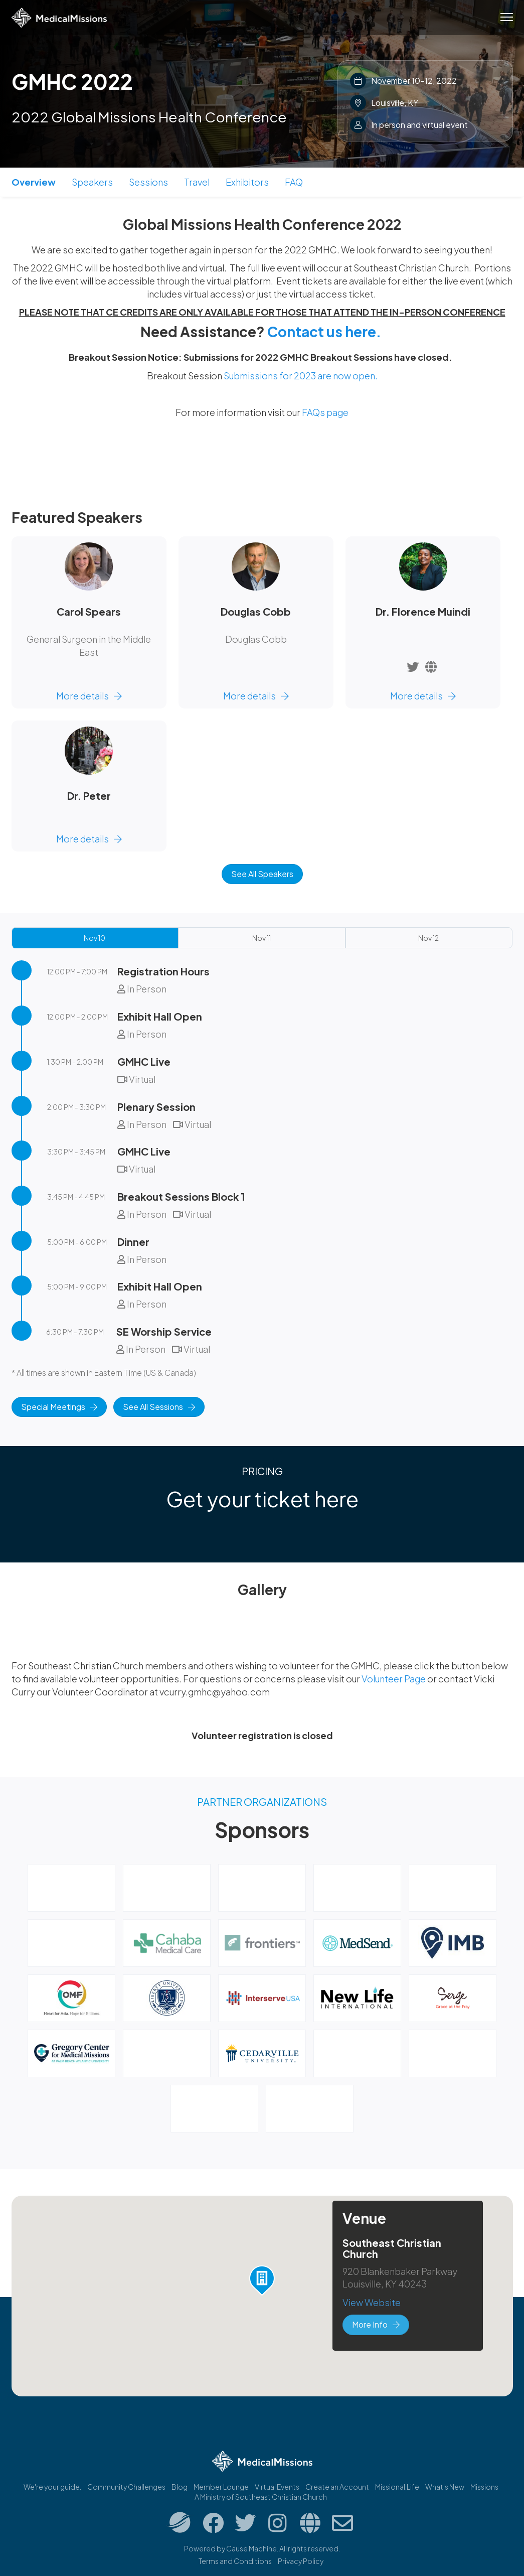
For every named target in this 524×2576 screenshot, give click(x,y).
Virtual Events (277, 2486)
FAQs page (325, 412)
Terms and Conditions (235, 2560)
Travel (197, 182)
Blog (179, 2486)
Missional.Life (397, 2486)
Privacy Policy (300, 2560)
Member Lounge (221, 2486)
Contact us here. (324, 331)
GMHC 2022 (72, 81)
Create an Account (337, 2486)
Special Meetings (59, 1406)
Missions (484, 2486)
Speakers (92, 182)
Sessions (148, 182)
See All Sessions (159, 1406)
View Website (371, 2302)
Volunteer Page (394, 1678)
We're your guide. (52, 2486)
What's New (444, 2486)
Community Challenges (126, 2486)
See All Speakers (262, 874)
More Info (376, 2324)
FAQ (294, 182)
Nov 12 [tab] (428, 937)
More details (89, 695)
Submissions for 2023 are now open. (301, 375)
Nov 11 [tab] (261, 937)
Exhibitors (247, 182)
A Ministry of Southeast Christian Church (261, 2496)
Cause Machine (251, 2548)
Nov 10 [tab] (94, 937)
